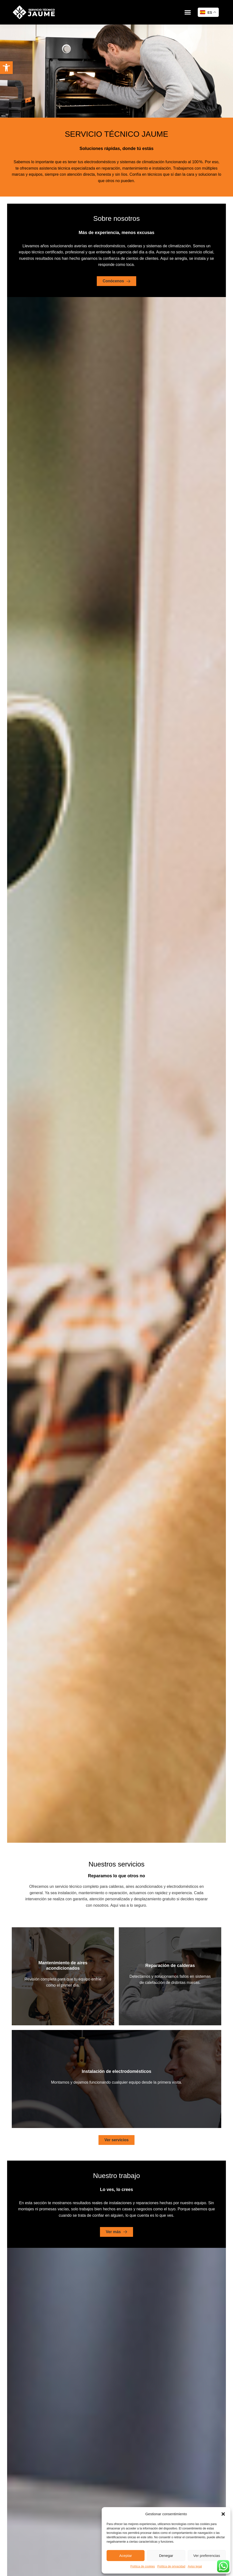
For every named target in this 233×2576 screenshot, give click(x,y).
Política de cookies (142, 2566)
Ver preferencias (206, 2555)
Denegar (166, 2555)
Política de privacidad (171, 2566)
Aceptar (125, 2555)
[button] (6, 67)
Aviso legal (195, 2566)
